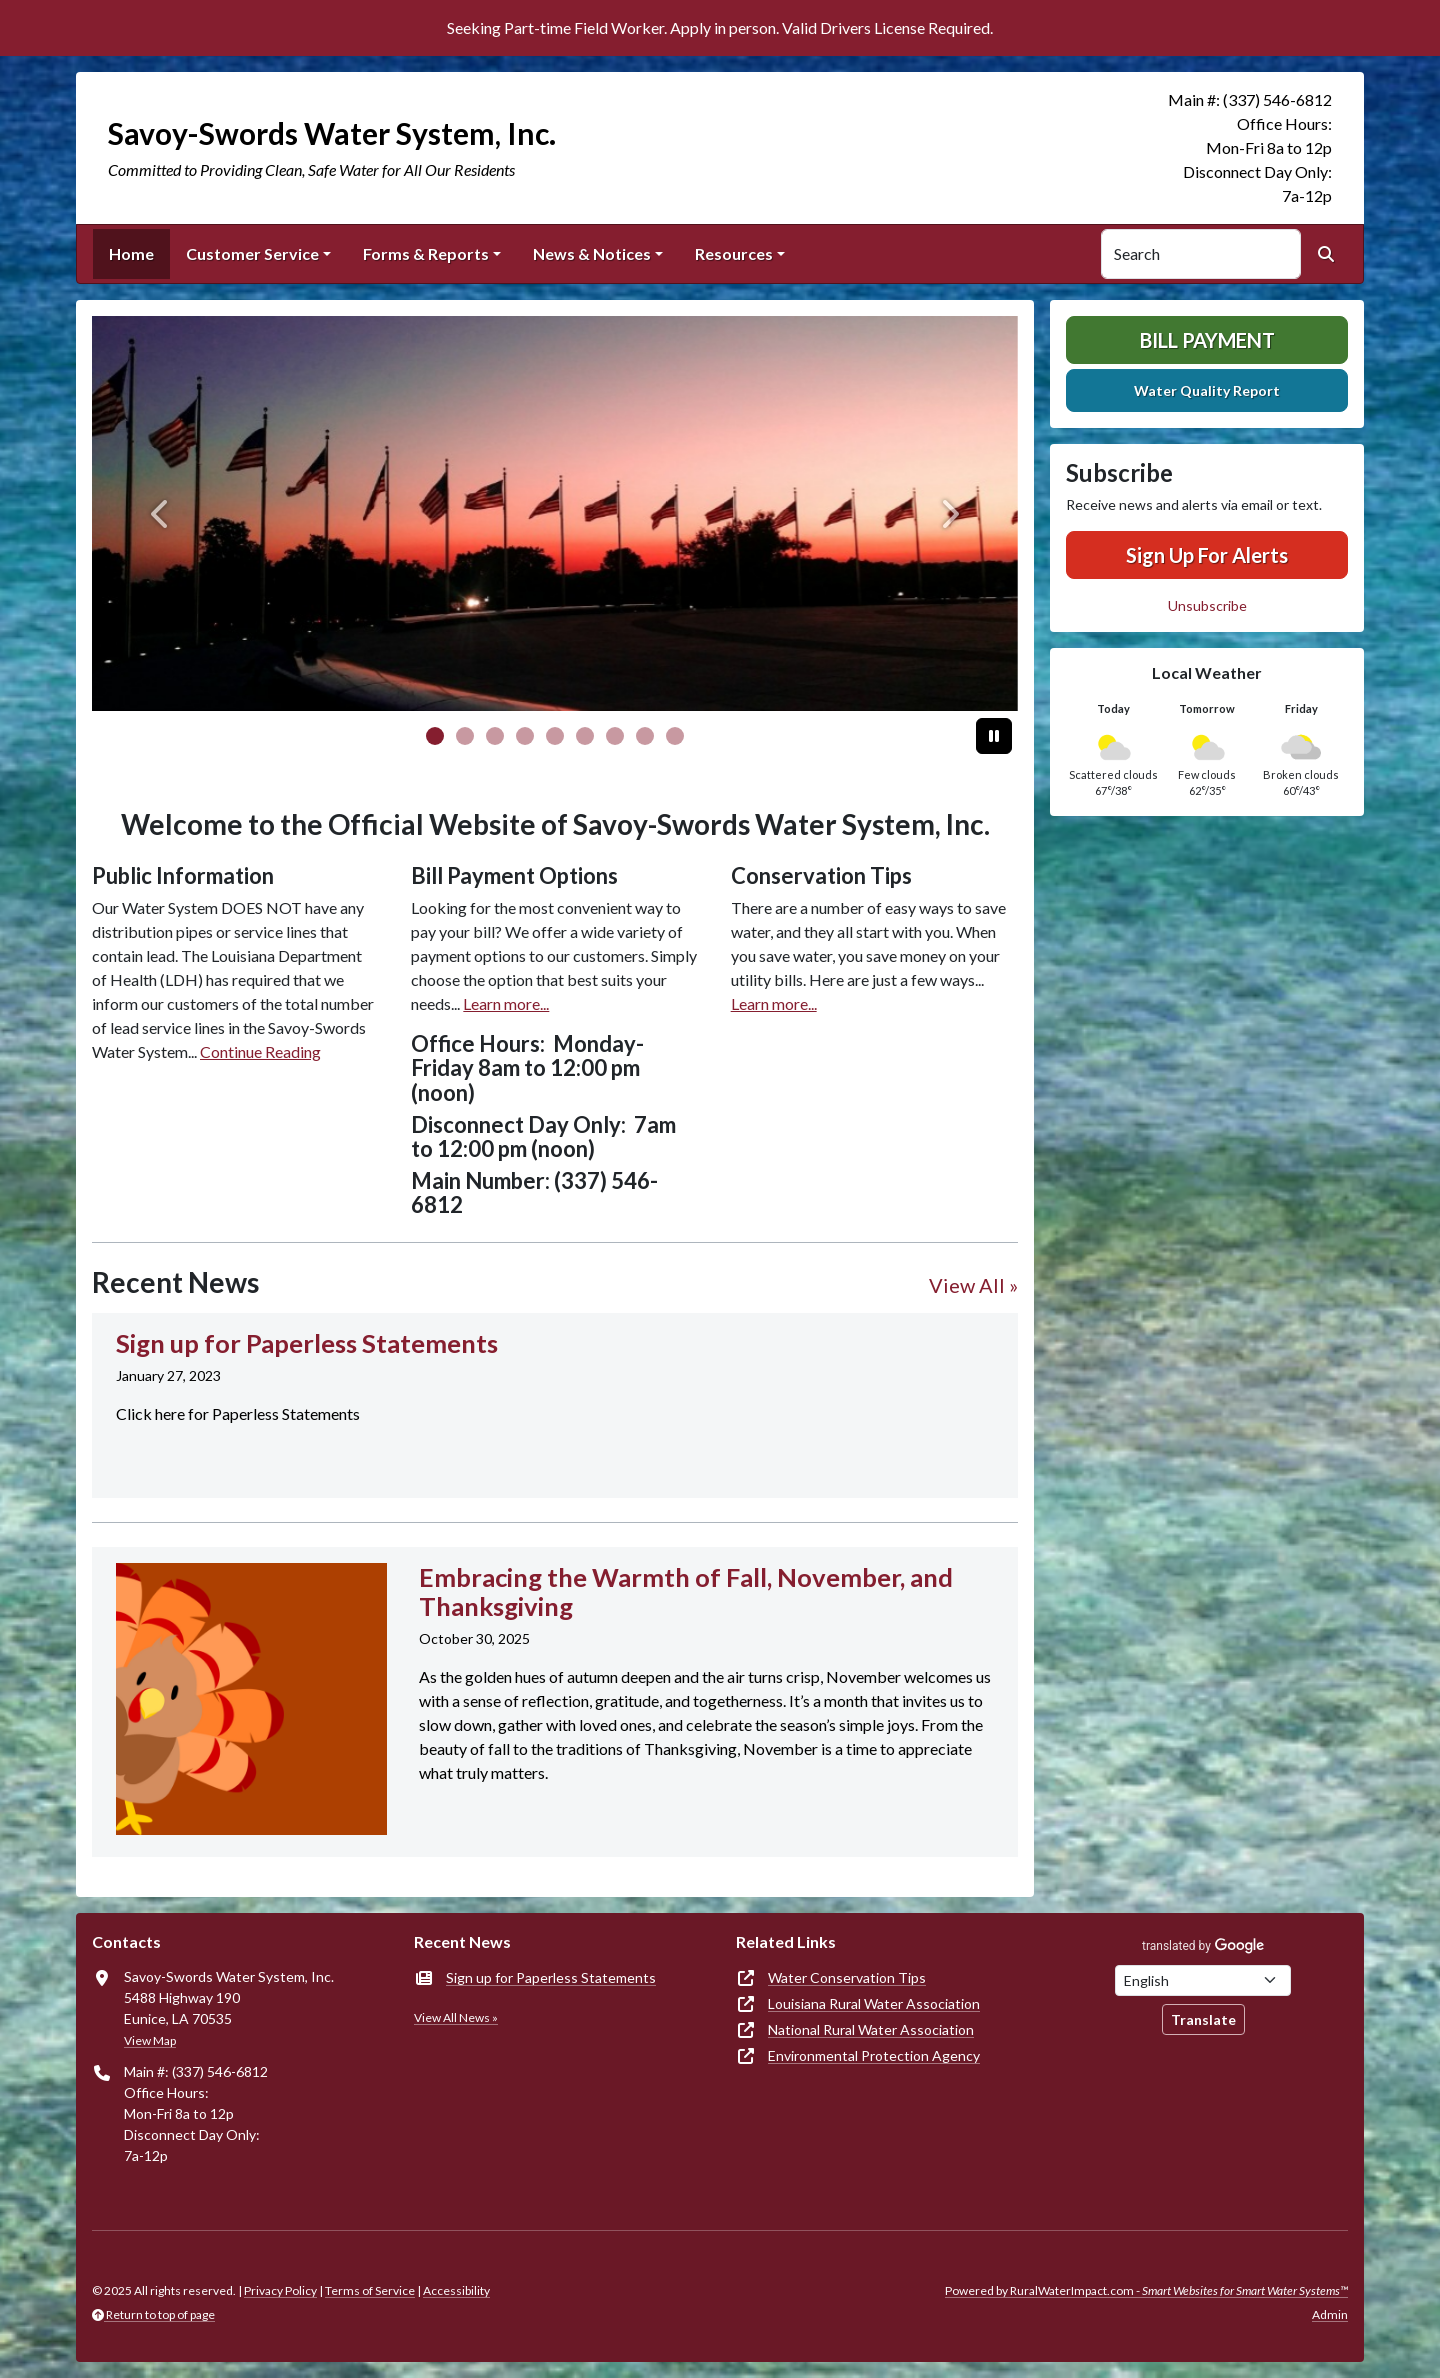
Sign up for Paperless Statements (551, 1977)
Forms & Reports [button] (426, 253)
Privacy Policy (280, 2290)
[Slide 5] (585, 736)
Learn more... (506, 1003)
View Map (150, 2040)
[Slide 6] (615, 736)
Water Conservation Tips (847, 1977)
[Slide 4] (555, 736)
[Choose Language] (1203, 1980)
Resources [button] (734, 253)
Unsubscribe (1207, 605)
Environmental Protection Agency (874, 2055)
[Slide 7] (645, 736)
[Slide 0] (435, 736)
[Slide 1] (465, 736)
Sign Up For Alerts (1207, 555)
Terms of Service (370, 2290)
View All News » (456, 2017)
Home (131, 253)
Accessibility (456, 2290)
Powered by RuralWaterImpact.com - (1146, 2290)
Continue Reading (260, 1051)
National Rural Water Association (871, 2029)
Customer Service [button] (252, 253)
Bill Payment (1207, 340)
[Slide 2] (495, 736)
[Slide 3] (525, 736)
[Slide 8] (675, 736)
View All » (973, 1285)
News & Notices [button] (592, 253)
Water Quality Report (1207, 390)
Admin (1330, 2314)
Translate (1203, 2019)
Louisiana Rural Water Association (874, 2003)
